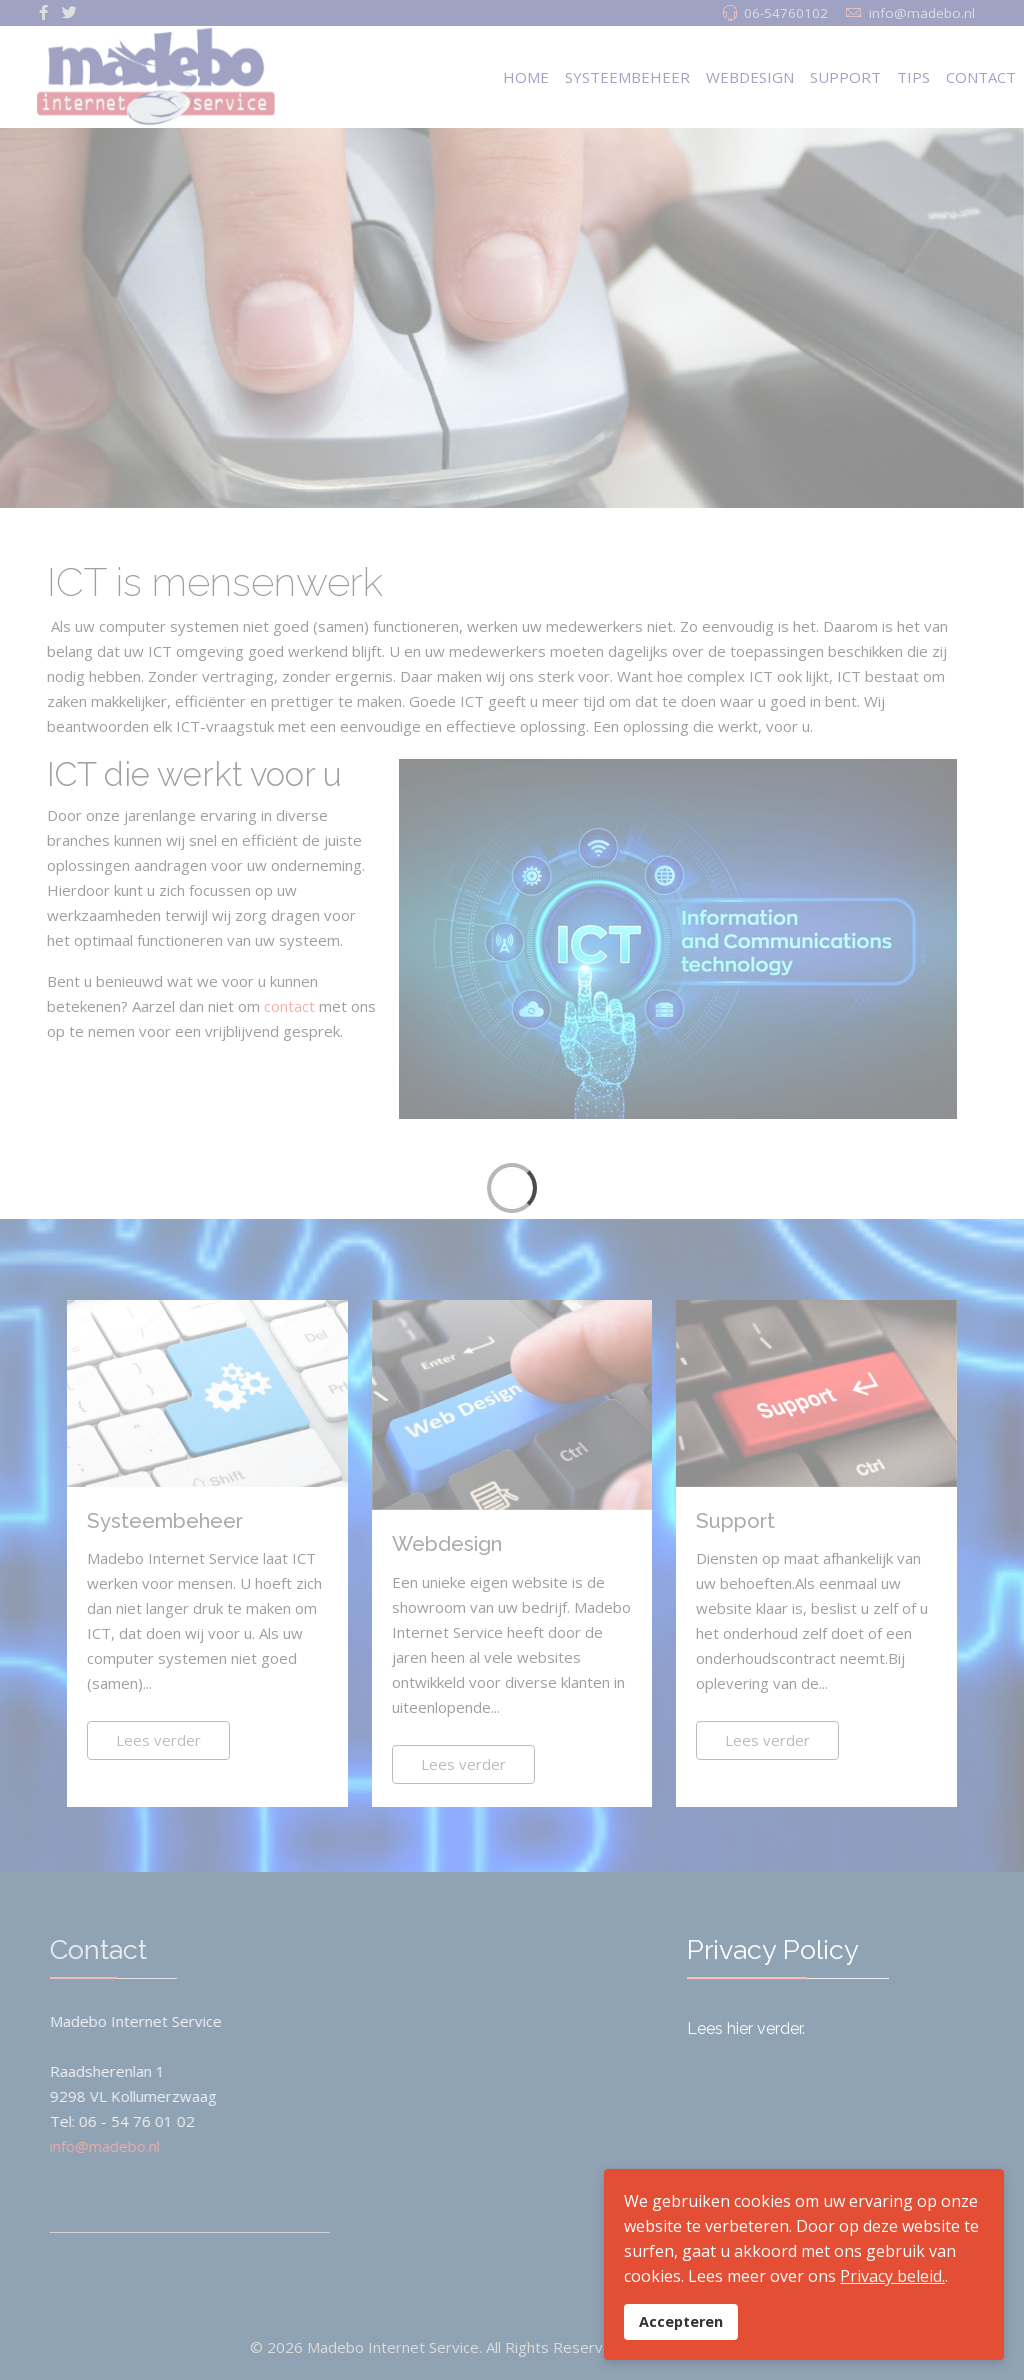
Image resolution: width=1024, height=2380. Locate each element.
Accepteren (681, 2321)
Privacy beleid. (892, 2276)
